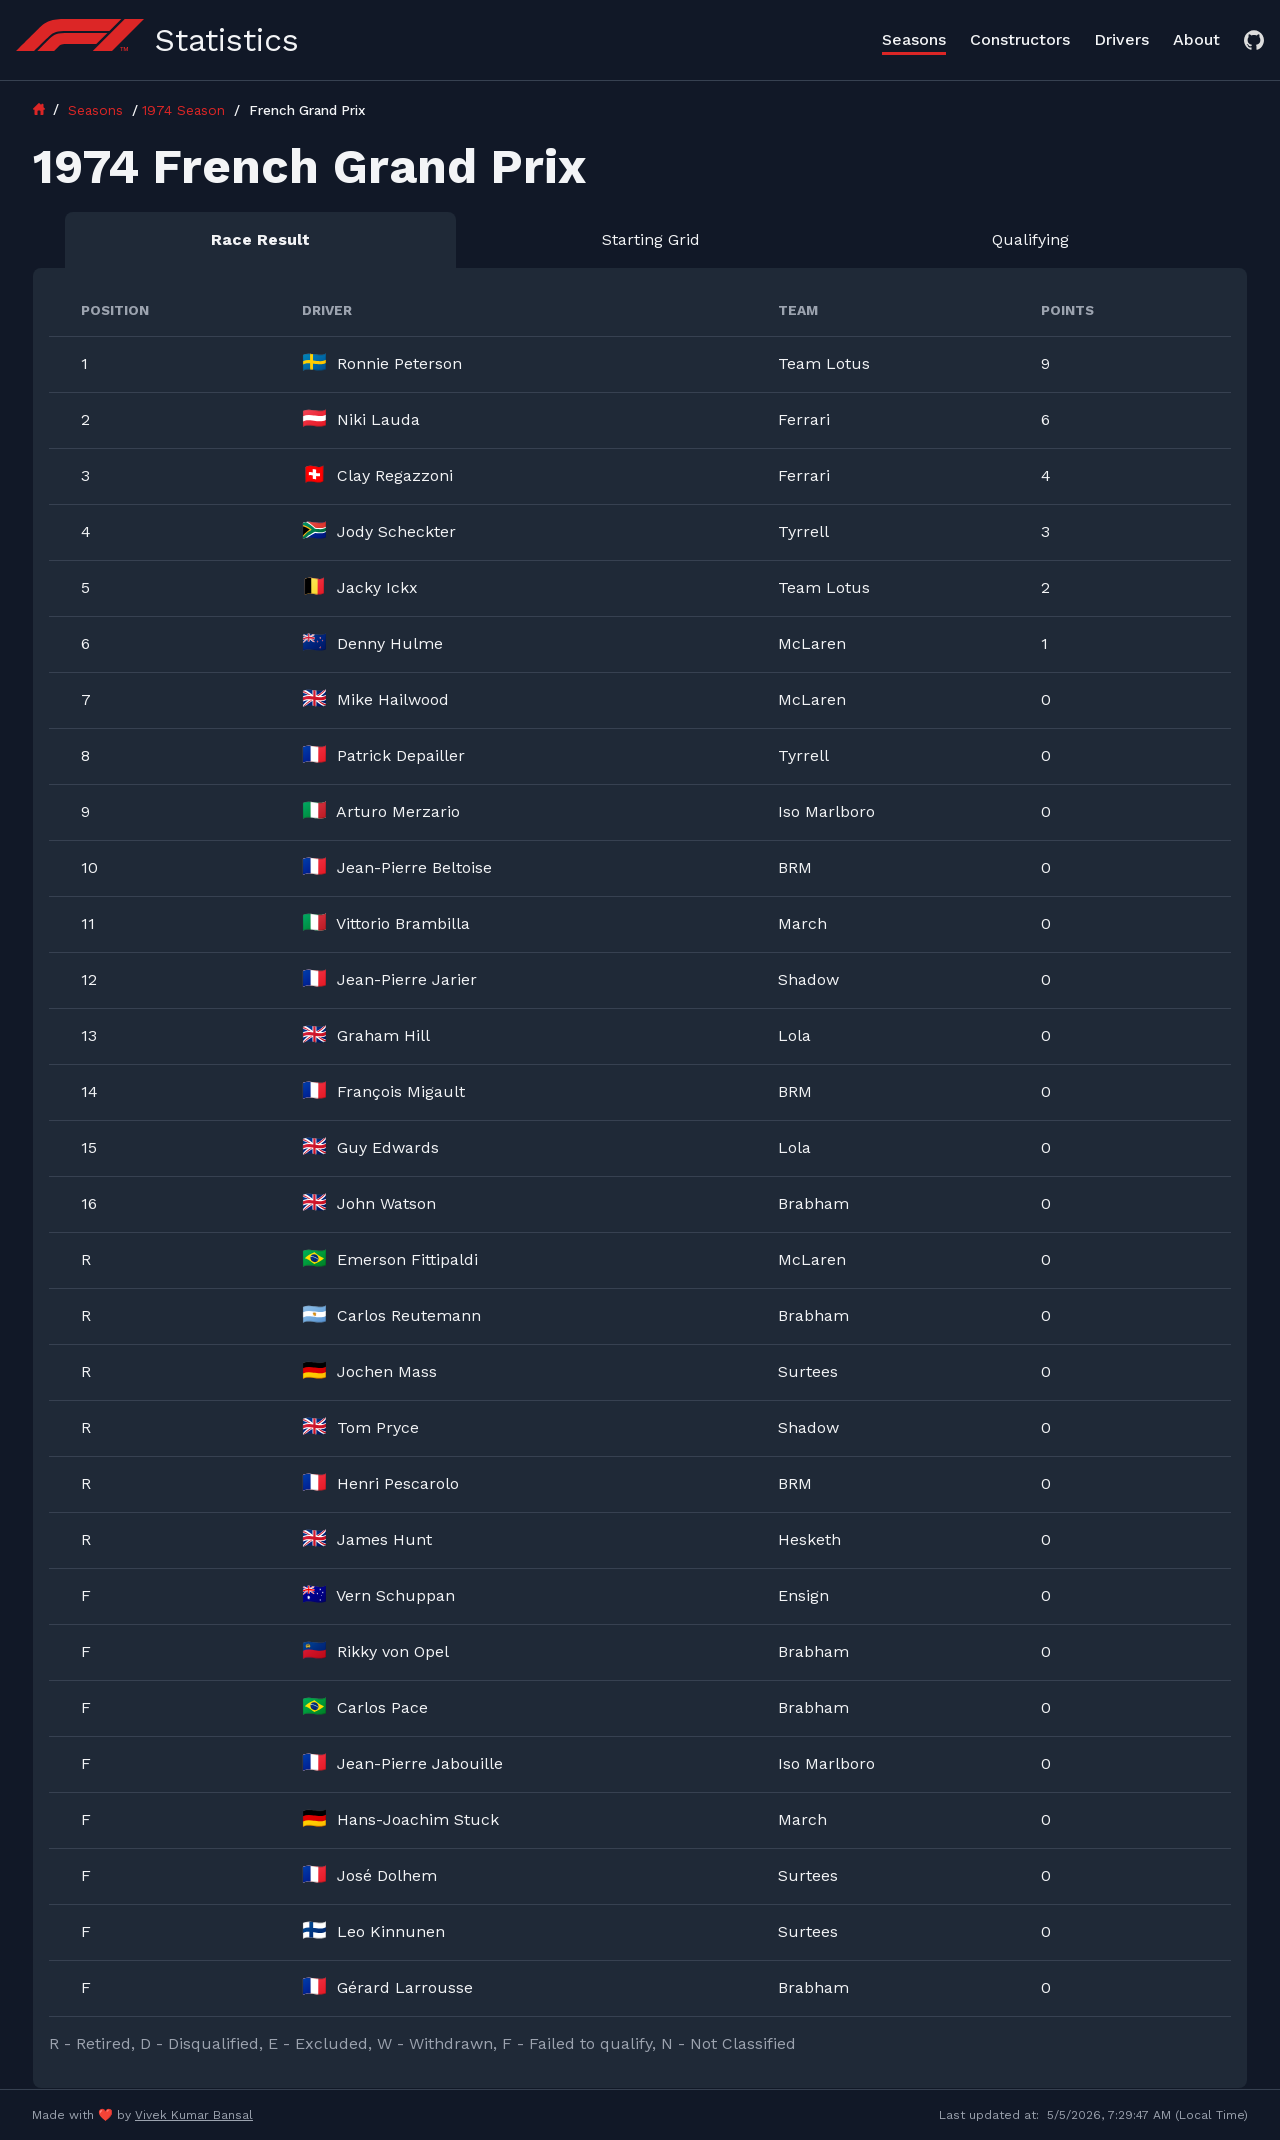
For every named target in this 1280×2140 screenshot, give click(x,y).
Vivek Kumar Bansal (194, 2115)
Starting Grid (651, 239)
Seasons (914, 39)
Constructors (1020, 39)
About (1196, 39)
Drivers (1121, 39)
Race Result (260, 239)
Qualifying (1030, 239)
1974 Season (186, 110)
